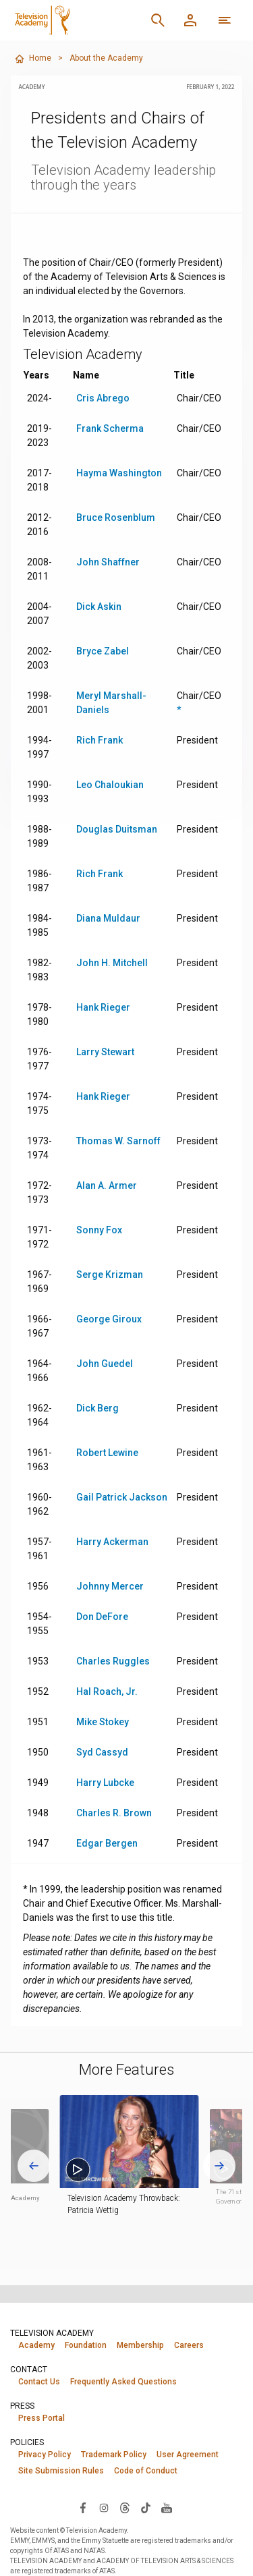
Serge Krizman (109, 1274)
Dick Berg (97, 1408)
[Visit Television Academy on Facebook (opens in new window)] (83, 2507)
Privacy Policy (44, 2454)
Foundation (86, 2345)
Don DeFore (102, 1616)
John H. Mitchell (112, 962)
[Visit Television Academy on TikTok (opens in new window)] (145, 2507)
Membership (140, 2345)
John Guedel (104, 1363)
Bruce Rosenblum (115, 517)
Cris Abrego (103, 398)
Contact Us (39, 2381)
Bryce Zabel (102, 651)
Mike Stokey (102, 1721)
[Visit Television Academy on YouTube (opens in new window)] (166, 2507)
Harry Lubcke (105, 1782)
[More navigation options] (224, 20)
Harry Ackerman (112, 1541)
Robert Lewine (107, 1452)
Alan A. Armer (106, 1185)
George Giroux (109, 1319)
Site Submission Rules (61, 2470)
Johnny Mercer (110, 1586)
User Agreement (188, 2454)
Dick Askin (98, 606)
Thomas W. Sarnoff (118, 1141)
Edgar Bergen (107, 1843)
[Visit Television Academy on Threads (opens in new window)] (125, 2507)
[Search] (158, 20)
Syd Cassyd (102, 1752)
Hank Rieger (103, 1007)
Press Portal (41, 2418)
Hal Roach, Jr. (107, 1691)
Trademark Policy (113, 2454)
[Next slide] (219, 2166)
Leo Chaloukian (110, 784)
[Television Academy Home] (75, 20)
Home (32, 58)
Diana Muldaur (108, 918)
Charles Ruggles (113, 1661)
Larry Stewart (105, 1051)
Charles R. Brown (114, 1813)
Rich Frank (99, 740)
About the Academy (106, 58)
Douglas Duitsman (116, 829)
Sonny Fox (99, 1230)
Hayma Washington (119, 473)
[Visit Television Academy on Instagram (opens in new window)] (104, 2507)
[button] (140, 2141)
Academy (36, 2345)
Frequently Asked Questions (123, 2381)
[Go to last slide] (34, 2166)
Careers (189, 2345)
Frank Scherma (110, 428)
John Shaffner (108, 562)
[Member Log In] (190, 20)
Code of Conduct (145, 2470)
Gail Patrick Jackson (121, 1497)
